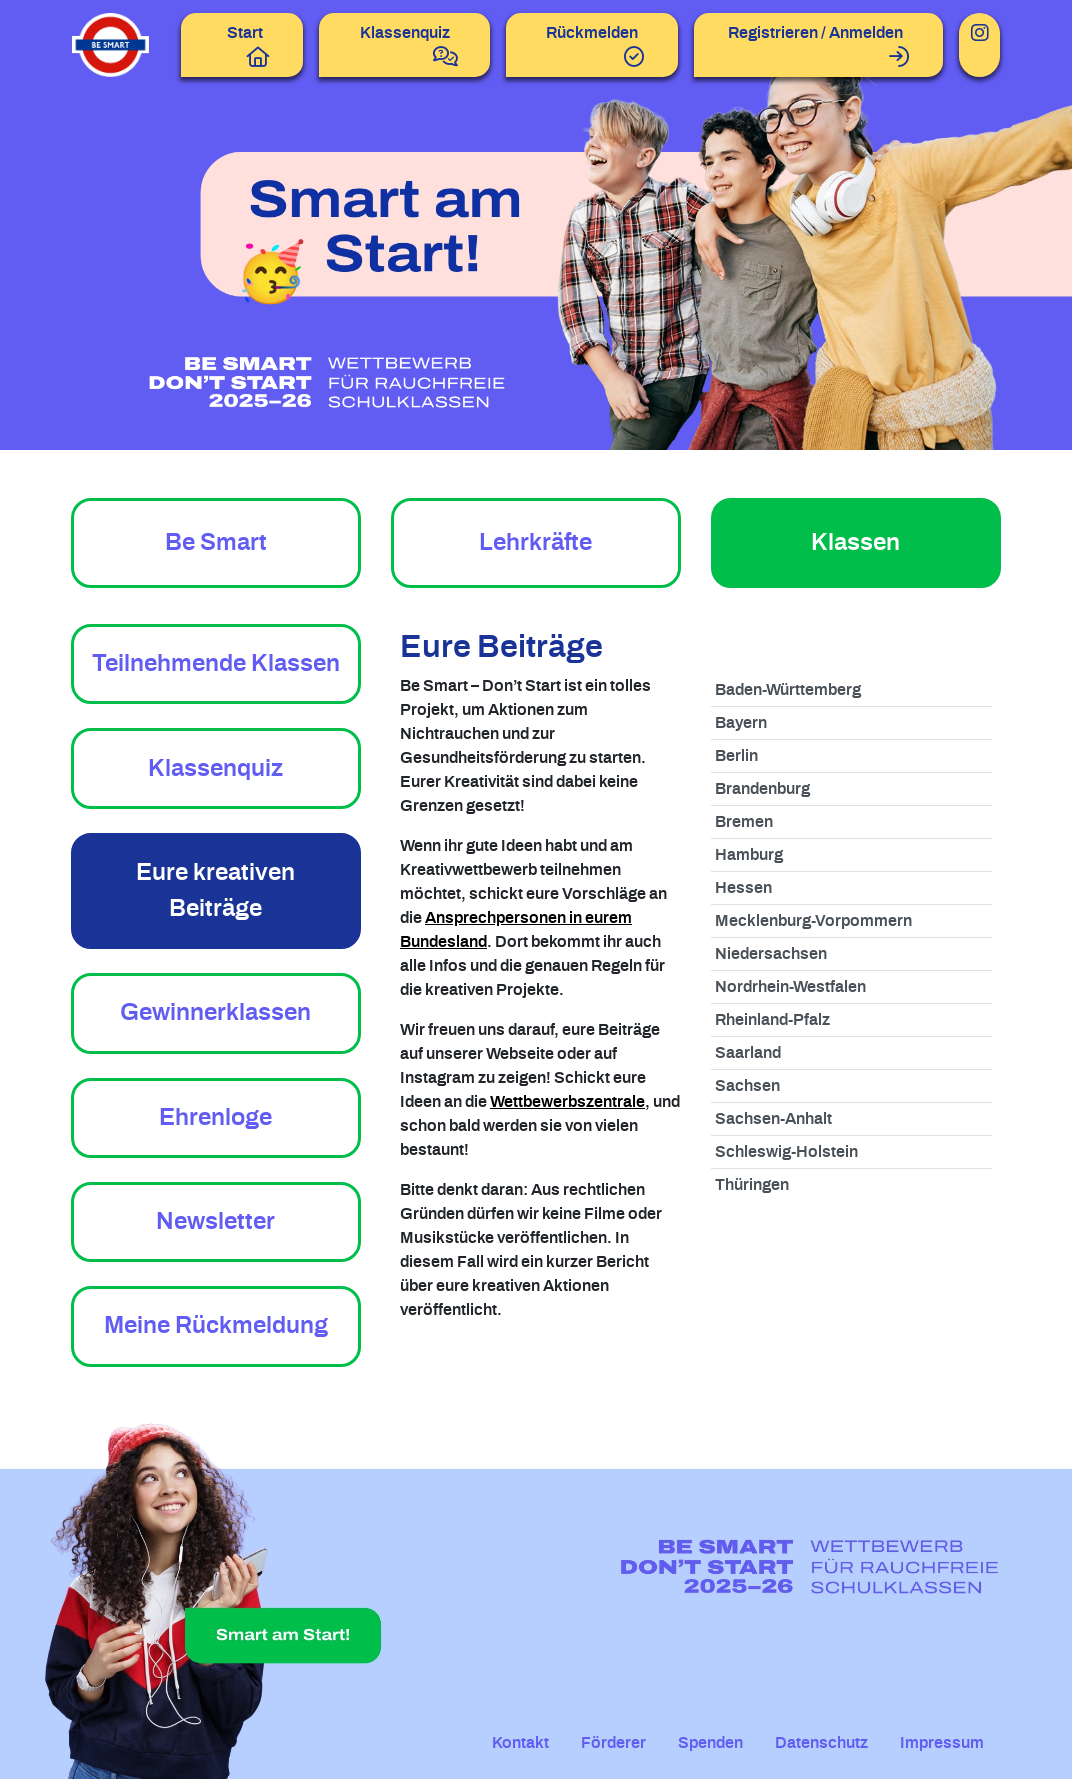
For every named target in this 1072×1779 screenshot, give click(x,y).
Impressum (942, 1743)
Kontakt (520, 1743)
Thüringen (752, 1185)
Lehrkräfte (535, 543)
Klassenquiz (215, 769)
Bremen (744, 822)
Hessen (743, 888)
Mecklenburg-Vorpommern (813, 921)
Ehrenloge (215, 1118)
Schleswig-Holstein (786, 1152)
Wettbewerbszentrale (567, 1102)
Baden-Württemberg (788, 690)
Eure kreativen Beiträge (215, 891)
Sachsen (747, 1086)
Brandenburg (762, 789)
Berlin (736, 756)
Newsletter (215, 1222)
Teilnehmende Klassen (216, 664)
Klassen (855, 543)
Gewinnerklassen (215, 1013)
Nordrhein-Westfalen (790, 987)
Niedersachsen (771, 954)
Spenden (710, 1743)
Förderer (613, 1743)
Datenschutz (821, 1743)
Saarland (748, 1053)
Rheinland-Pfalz (772, 1020)
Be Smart (216, 543)
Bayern (741, 723)
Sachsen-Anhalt (773, 1119)
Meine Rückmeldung (216, 1326)
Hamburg (749, 855)
